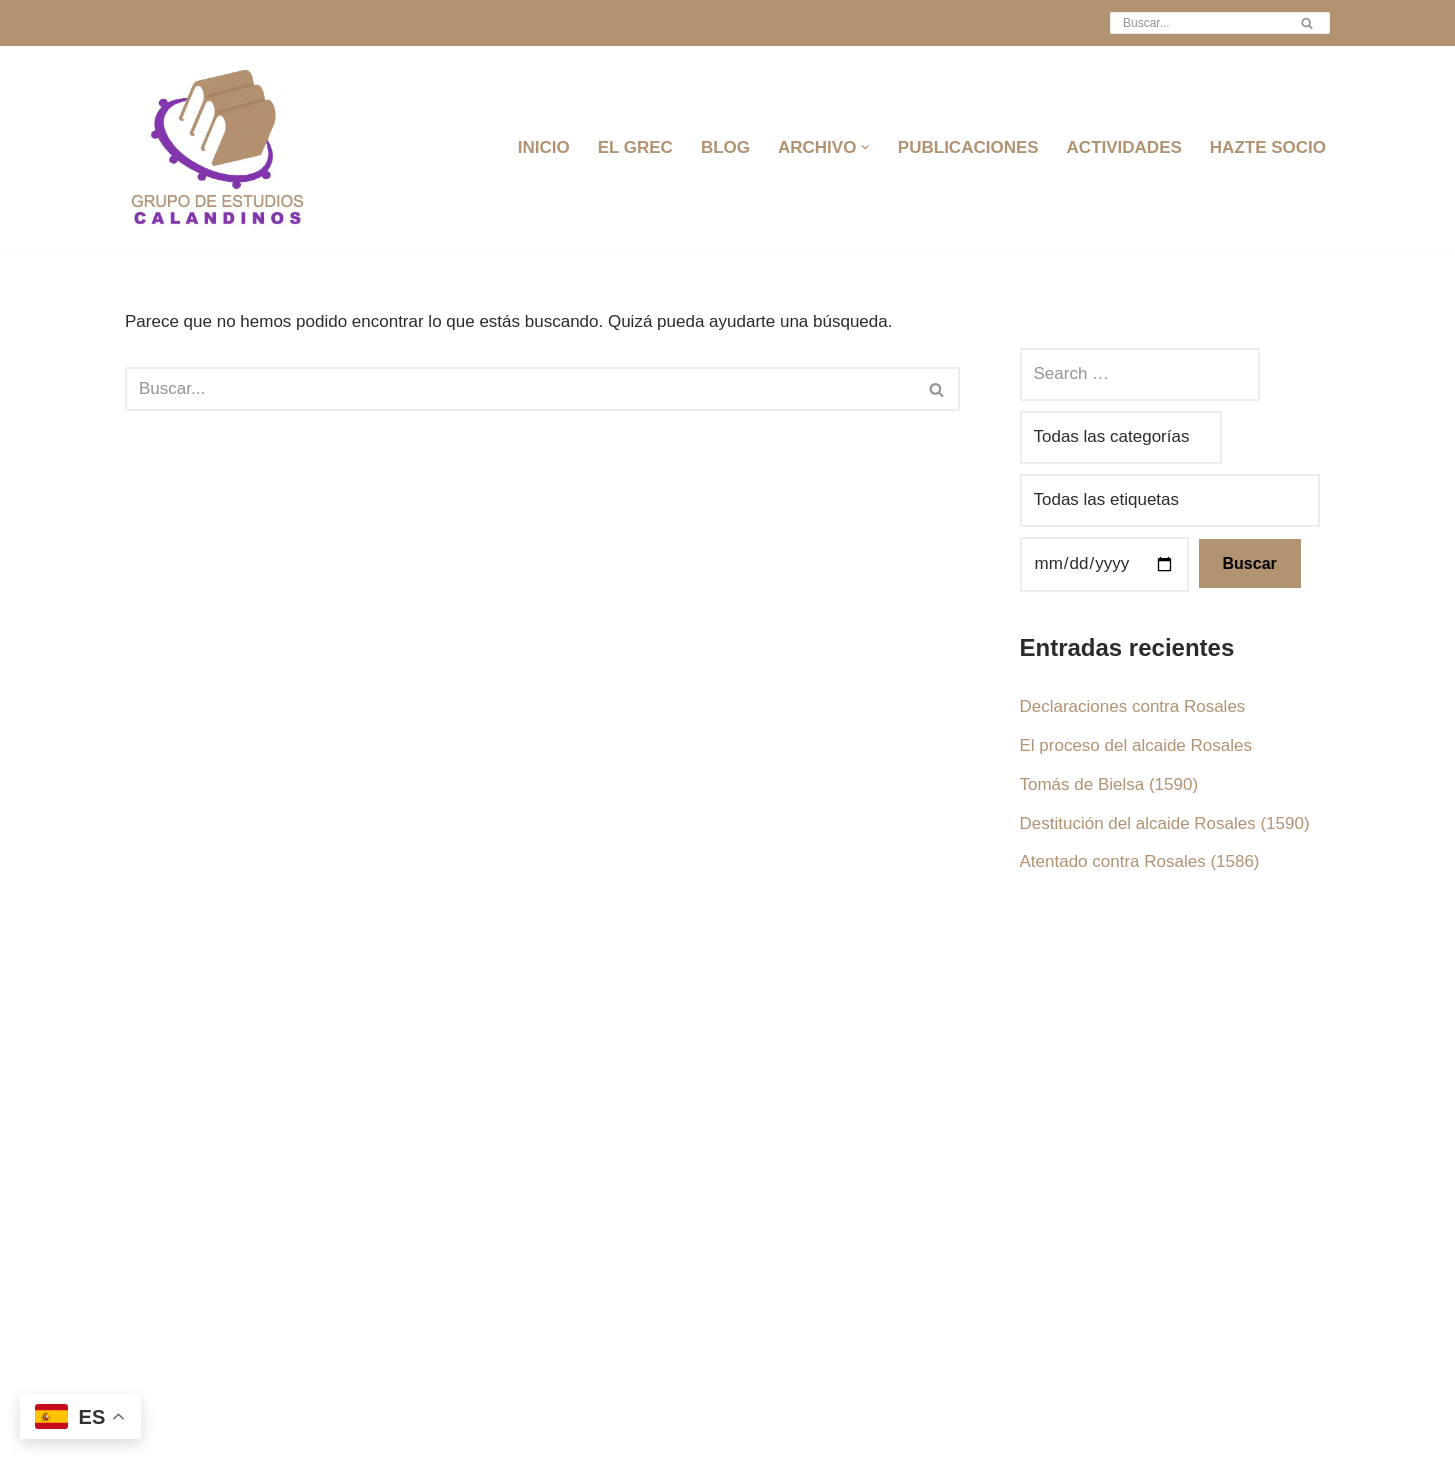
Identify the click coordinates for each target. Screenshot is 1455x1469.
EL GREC (635, 147)
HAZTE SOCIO (1268, 147)
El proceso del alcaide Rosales (1136, 745)
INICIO (544, 147)
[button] (865, 147)
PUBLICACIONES (968, 147)
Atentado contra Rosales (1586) (1140, 861)
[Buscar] (1197, 23)
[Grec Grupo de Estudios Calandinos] (220, 147)
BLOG (725, 147)
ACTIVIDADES (1124, 147)
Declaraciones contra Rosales (1133, 706)
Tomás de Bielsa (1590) (1109, 784)
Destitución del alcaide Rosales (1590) (1165, 823)
